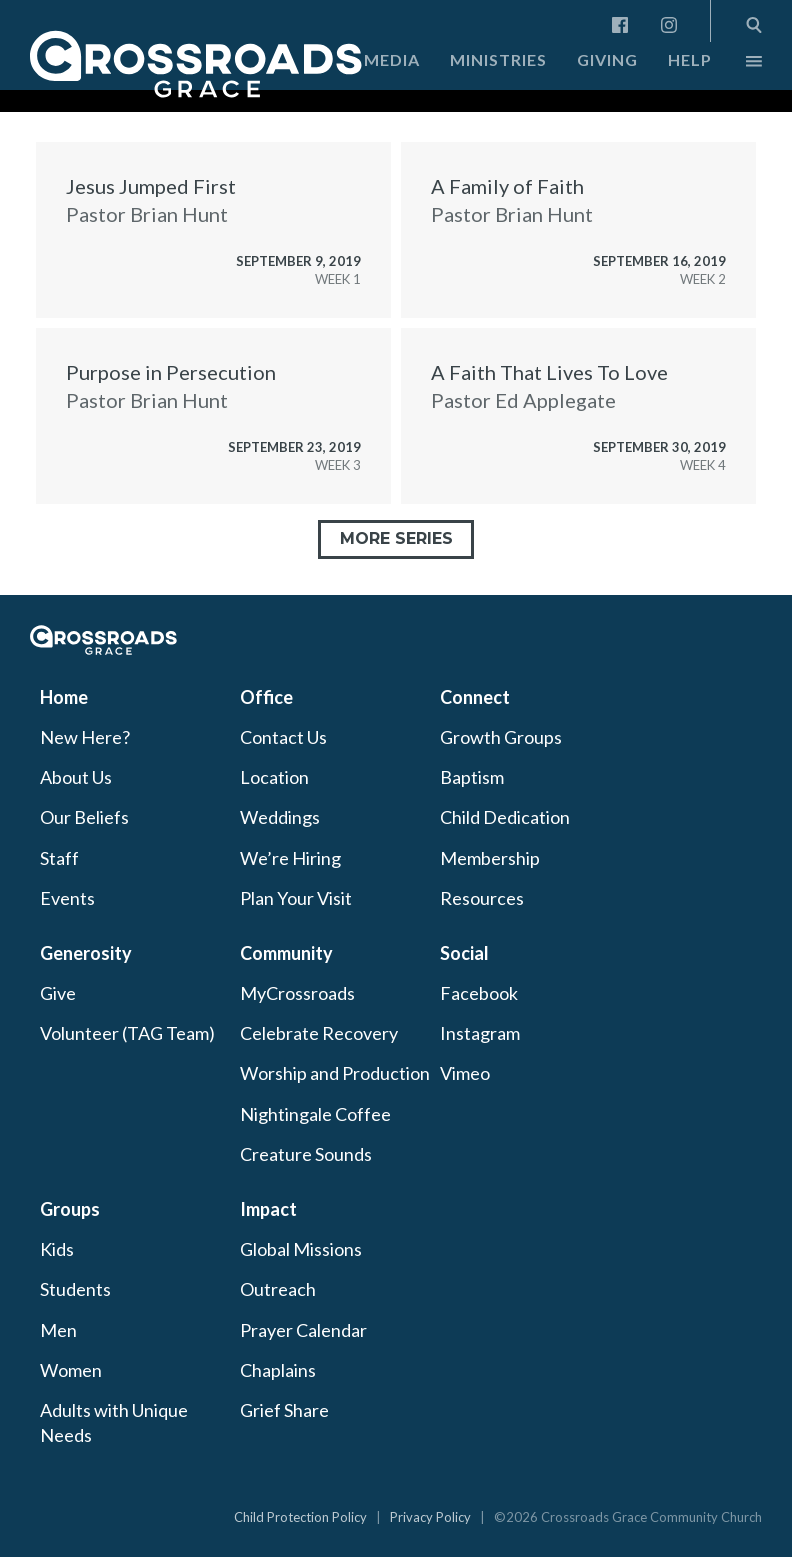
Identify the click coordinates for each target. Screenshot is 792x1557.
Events (67, 898)
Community (286, 953)
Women (71, 1370)
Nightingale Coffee (315, 1114)
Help (690, 59)
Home (64, 697)
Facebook (479, 993)
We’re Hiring (290, 858)
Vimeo (465, 1073)
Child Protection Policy (300, 1517)
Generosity (86, 953)
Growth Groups (501, 737)
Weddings (280, 817)
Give (58, 993)
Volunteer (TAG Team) (127, 1033)
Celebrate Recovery (319, 1033)
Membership (490, 858)
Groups (70, 1209)
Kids (57, 1249)
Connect (475, 697)
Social (464, 953)
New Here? (85, 737)
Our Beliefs (84, 817)
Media (392, 59)
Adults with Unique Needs (114, 1422)
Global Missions (301, 1249)
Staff (59, 858)
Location (274, 777)
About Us (76, 777)
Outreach (278, 1289)
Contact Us (283, 737)
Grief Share (284, 1410)
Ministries (498, 59)
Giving (607, 59)
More (737, 66)
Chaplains (278, 1370)
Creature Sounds (306, 1154)
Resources (482, 898)
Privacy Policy (430, 1517)
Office (266, 697)
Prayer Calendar (303, 1330)
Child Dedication (505, 817)
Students (75, 1289)
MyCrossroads (297, 993)
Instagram (480, 1033)
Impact (268, 1209)
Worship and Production (335, 1073)
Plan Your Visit (296, 898)
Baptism (472, 777)
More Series (396, 538)
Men (58, 1330)
